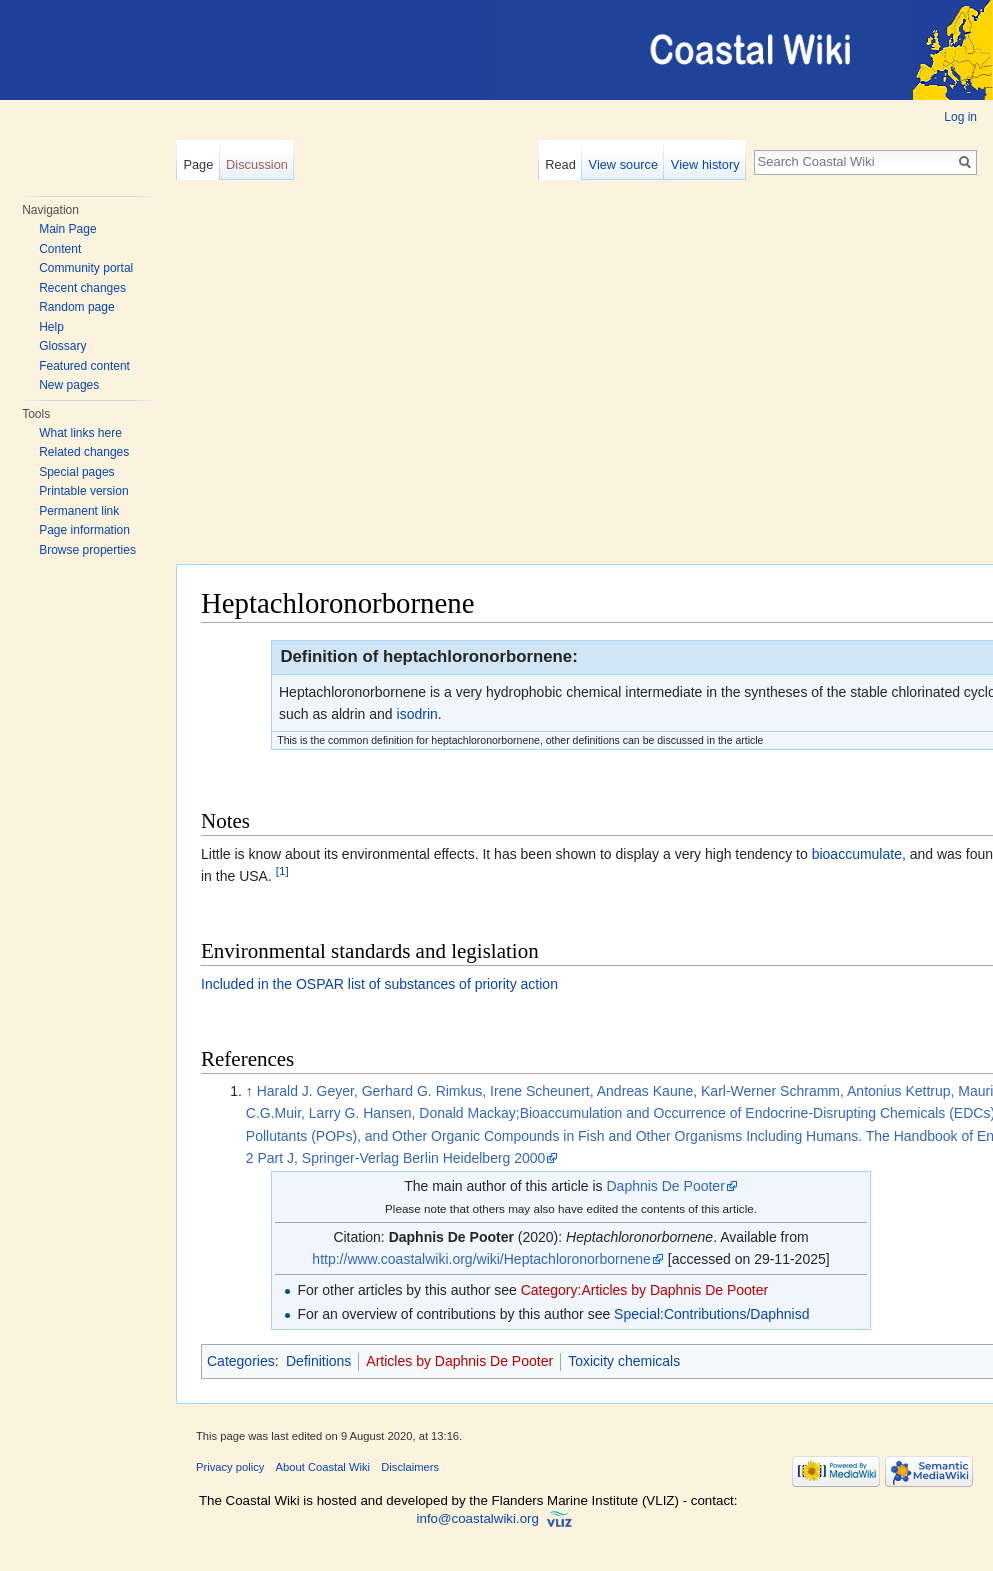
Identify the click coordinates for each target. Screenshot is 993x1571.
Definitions (318, 1361)
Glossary (62, 346)
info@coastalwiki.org (478, 1518)
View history (705, 164)
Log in (960, 117)
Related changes (84, 452)
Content (60, 249)
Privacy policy (230, 1467)
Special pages (76, 472)
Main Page (67, 229)
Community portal (86, 268)
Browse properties (87, 550)
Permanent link (79, 511)
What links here (80, 433)
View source (623, 164)
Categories (241, 1361)
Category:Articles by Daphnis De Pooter (644, 1290)
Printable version (83, 491)
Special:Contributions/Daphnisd (711, 1314)
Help (51, 327)
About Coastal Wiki (323, 1467)
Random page (76, 307)
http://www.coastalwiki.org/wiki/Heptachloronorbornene (481, 1259)
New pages (69, 385)
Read (560, 164)
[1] (282, 871)
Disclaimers (410, 1467)
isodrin (417, 714)
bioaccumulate (857, 854)
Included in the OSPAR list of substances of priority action (379, 984)
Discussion (257, 164)
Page (198, 164)
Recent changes (82, 288)
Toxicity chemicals (624, 1361)
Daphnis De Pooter (666, 1186)
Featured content (84, 366)
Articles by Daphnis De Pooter (459, 1361)
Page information (84, 530)
